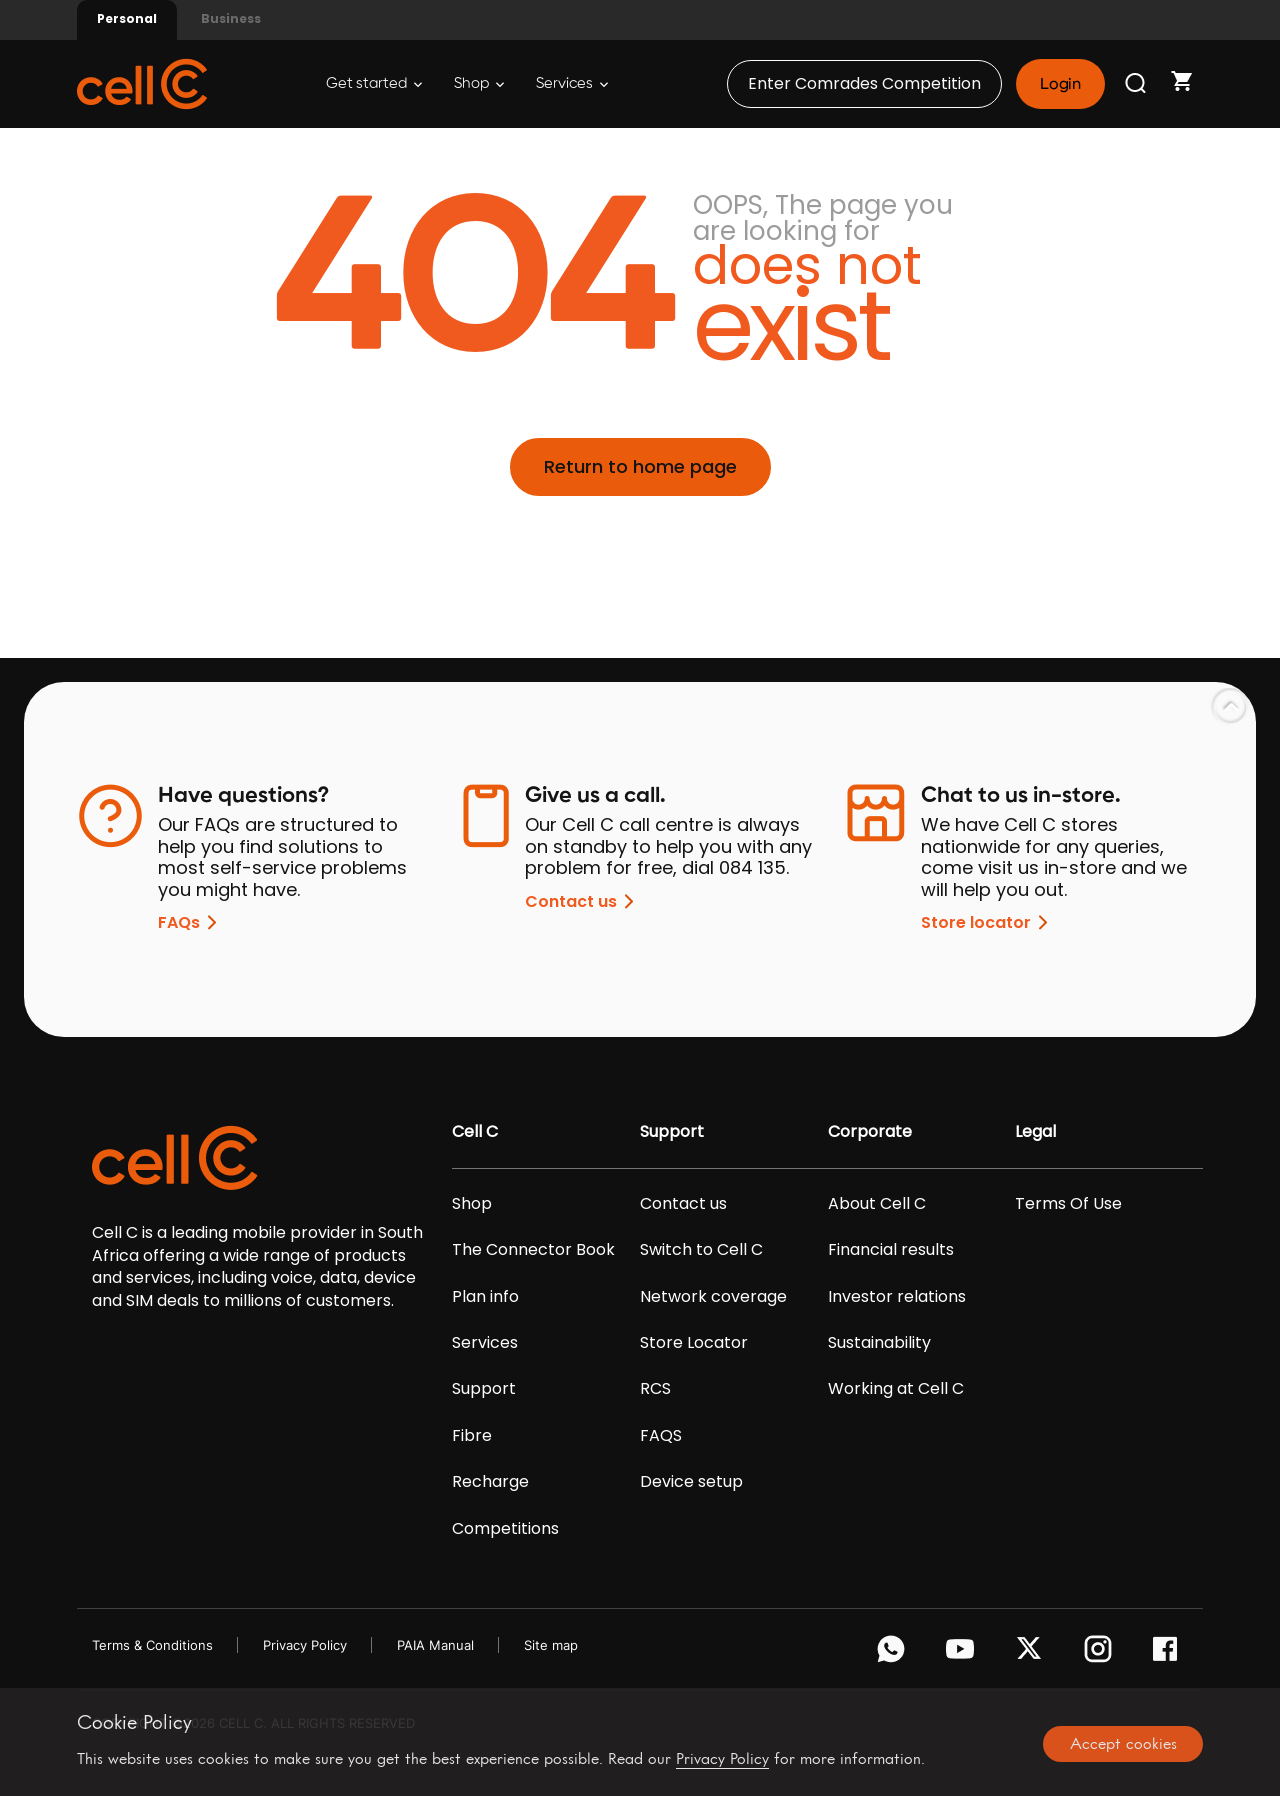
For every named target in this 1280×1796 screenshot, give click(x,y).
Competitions (505, 1529)
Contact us (583, 901)
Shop (479, 83)
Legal (1035, 1132)
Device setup (691, 1482)
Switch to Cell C (701, 1250)
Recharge (490, 1482)
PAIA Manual (435, 1645)
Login (1060, 84)
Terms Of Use (1068, 1204)
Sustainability (879, 1343)
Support (484, 1389)
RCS (655, 1389)
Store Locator (694, 1343)
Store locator (988, 922)
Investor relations (897, 1297)
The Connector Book (533, 1250)
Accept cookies (1123, 1743)
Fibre (472, 1436)
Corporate (870, 1132)
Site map (551, 1645)
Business (231, 18)
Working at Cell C (896, 1389)
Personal (127, 18)
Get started (374, 83)
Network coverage (713, 1297)
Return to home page (640, 466)
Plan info (485, 1297)
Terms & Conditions (152, 1645)
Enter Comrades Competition (864, 83)
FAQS (661, 1436)
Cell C (475, 1132)
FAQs (191, 922)
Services (572, 83)
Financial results (891, 1250)
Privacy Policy (305, 1645)
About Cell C (877, 1204)
